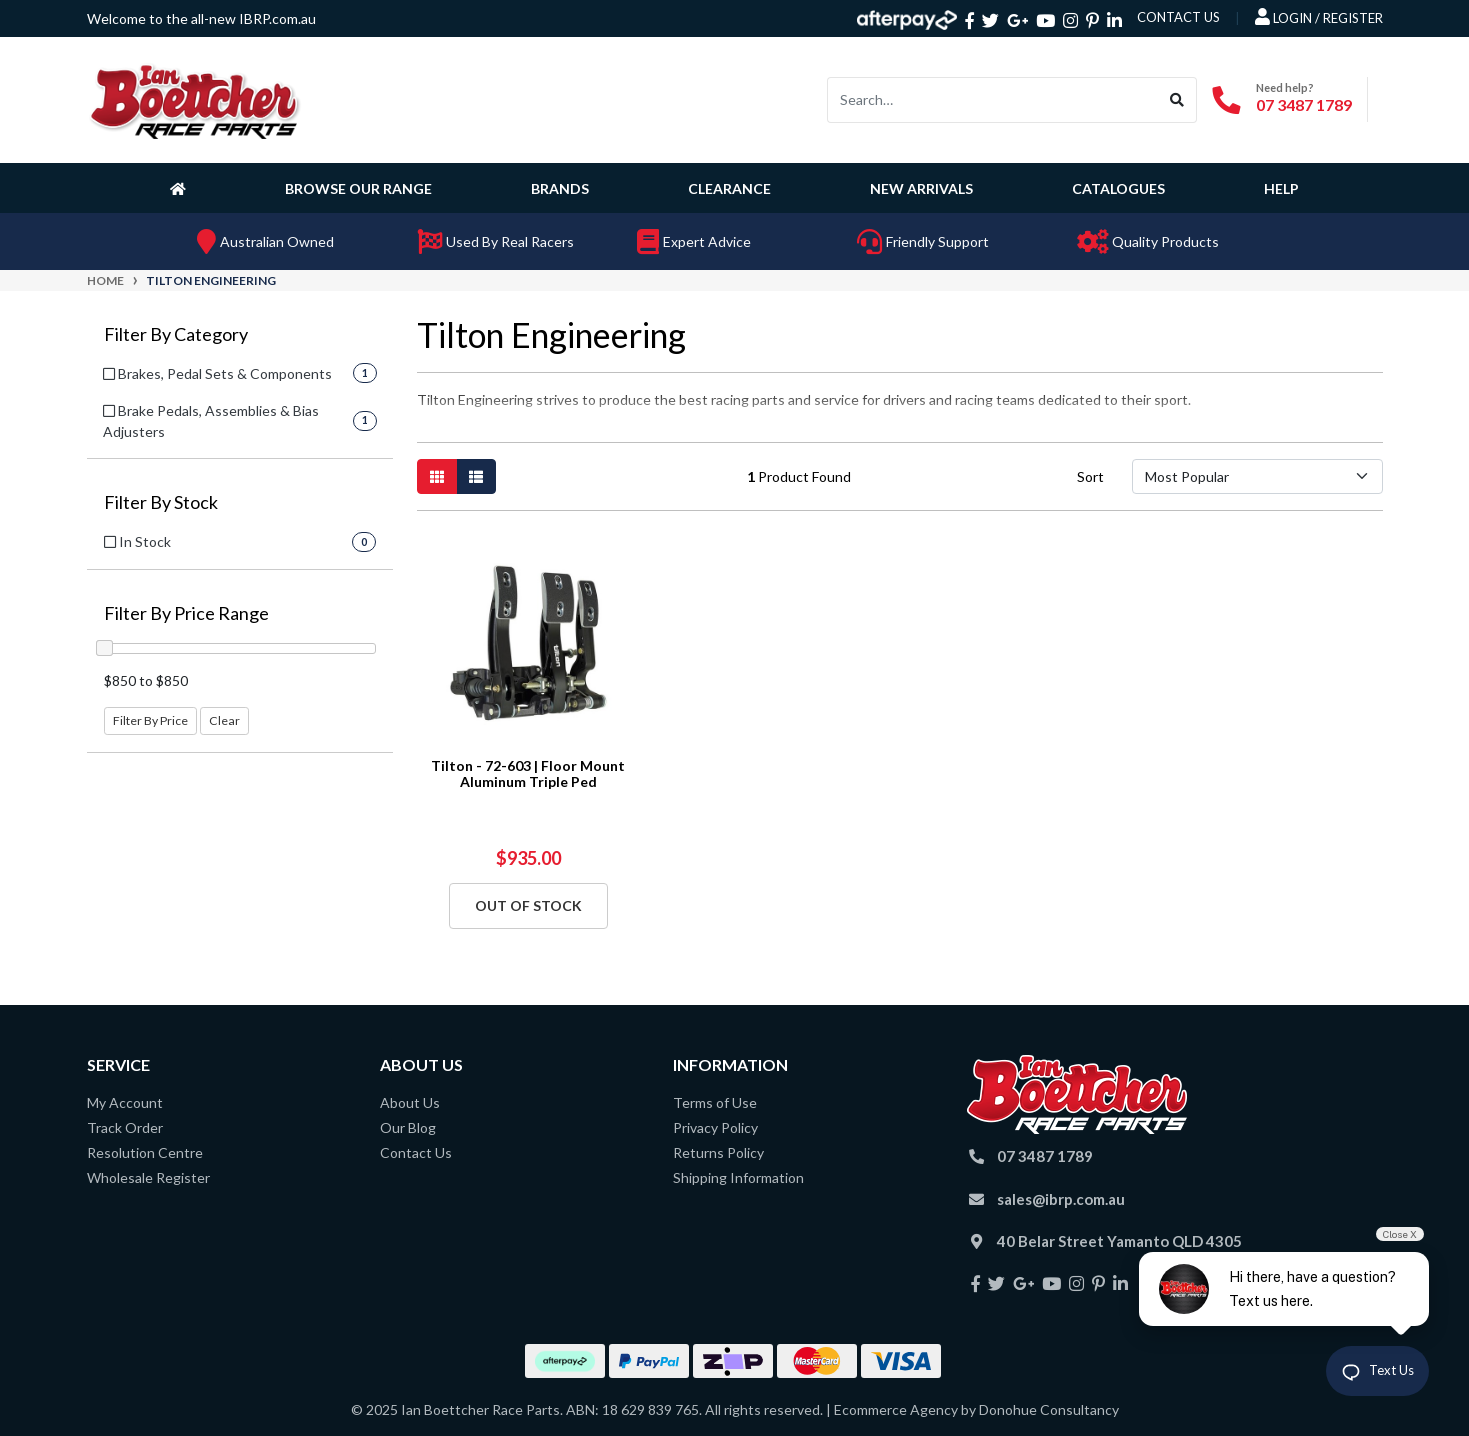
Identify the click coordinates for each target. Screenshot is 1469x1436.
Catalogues (1118, 188)
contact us (1178, 17)
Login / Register (1319, 17)
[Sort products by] (1257, 476)
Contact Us (416, 1152)
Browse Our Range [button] (358, 188)
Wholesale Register (148, 1177)
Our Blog (408, 1127)
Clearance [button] (729, 188)
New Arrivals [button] (921, 188)
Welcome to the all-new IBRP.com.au (201, 18)
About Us (410, 1102)
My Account (125, 1102)
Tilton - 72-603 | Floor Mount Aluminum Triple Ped (528, 774)
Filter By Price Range (186, 613)
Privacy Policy (715, 1127)
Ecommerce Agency (896, 1409)
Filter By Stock (161, 502)
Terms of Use (715, 1102)
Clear (224, 720)
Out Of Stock (528, 905)
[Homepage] (182, 188)
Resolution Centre (145, 1152)
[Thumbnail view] (437, 476)
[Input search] (993, 100)
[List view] (476, 476)
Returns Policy (718, 1152)
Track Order (125, 1127)
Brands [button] (560, 188)
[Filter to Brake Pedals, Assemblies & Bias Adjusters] (240, 421)
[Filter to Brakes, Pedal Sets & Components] (240, 373)
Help (1281, 188)
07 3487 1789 (1304, 104)
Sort (1090, 476)
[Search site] (1177, 100)
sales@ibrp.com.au (1061, 1199)
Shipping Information (738, 1177)
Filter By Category (176, 334)
